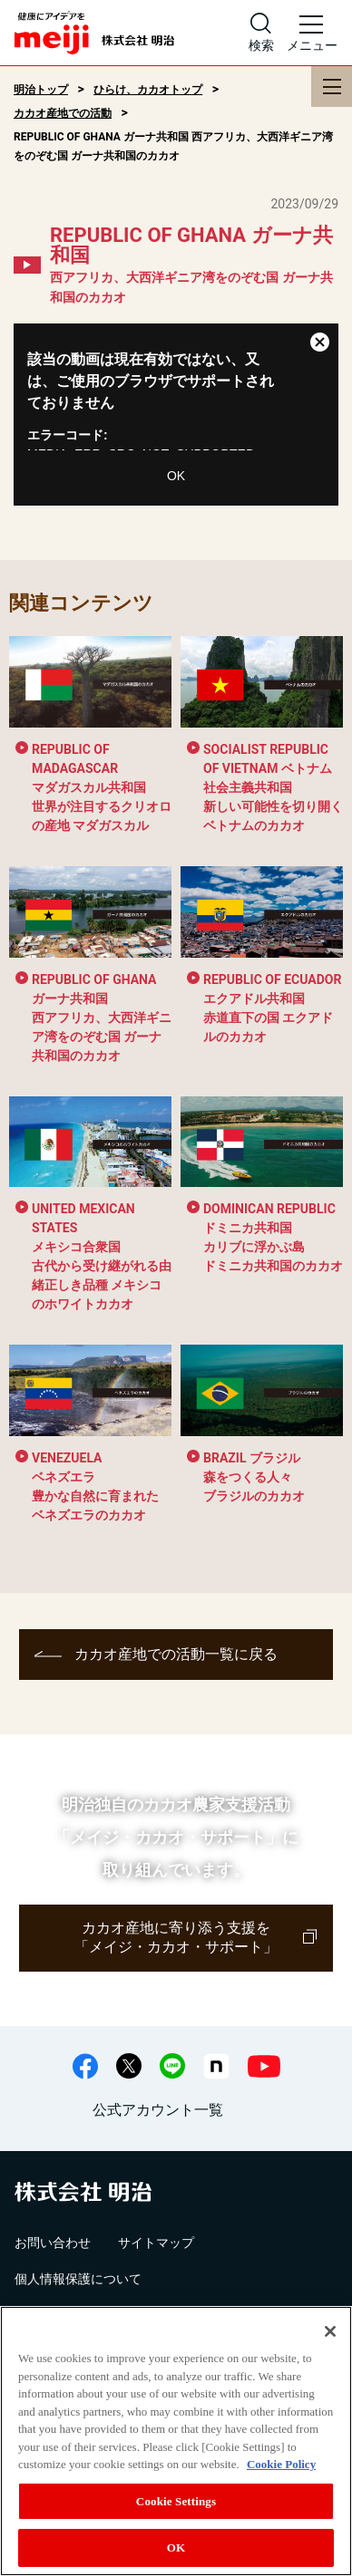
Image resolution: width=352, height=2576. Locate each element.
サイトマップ (156, 2243)
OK (176, 475)
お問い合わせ (53, 2243)
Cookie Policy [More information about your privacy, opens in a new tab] (281, 2464)
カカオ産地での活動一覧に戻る (176, 1654)
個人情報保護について (78, 2279)
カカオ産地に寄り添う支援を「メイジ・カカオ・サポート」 (176, 1937)
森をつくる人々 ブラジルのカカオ (254, 1477)
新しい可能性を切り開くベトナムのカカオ (273, 787)
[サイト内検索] (261, 32)
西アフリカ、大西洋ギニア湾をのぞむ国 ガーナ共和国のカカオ (101, 1017)
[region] (176, 2441)
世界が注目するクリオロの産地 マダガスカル (101, 787)
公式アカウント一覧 (158, 2110)
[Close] (330, 2331)
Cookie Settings (176, 2501)
